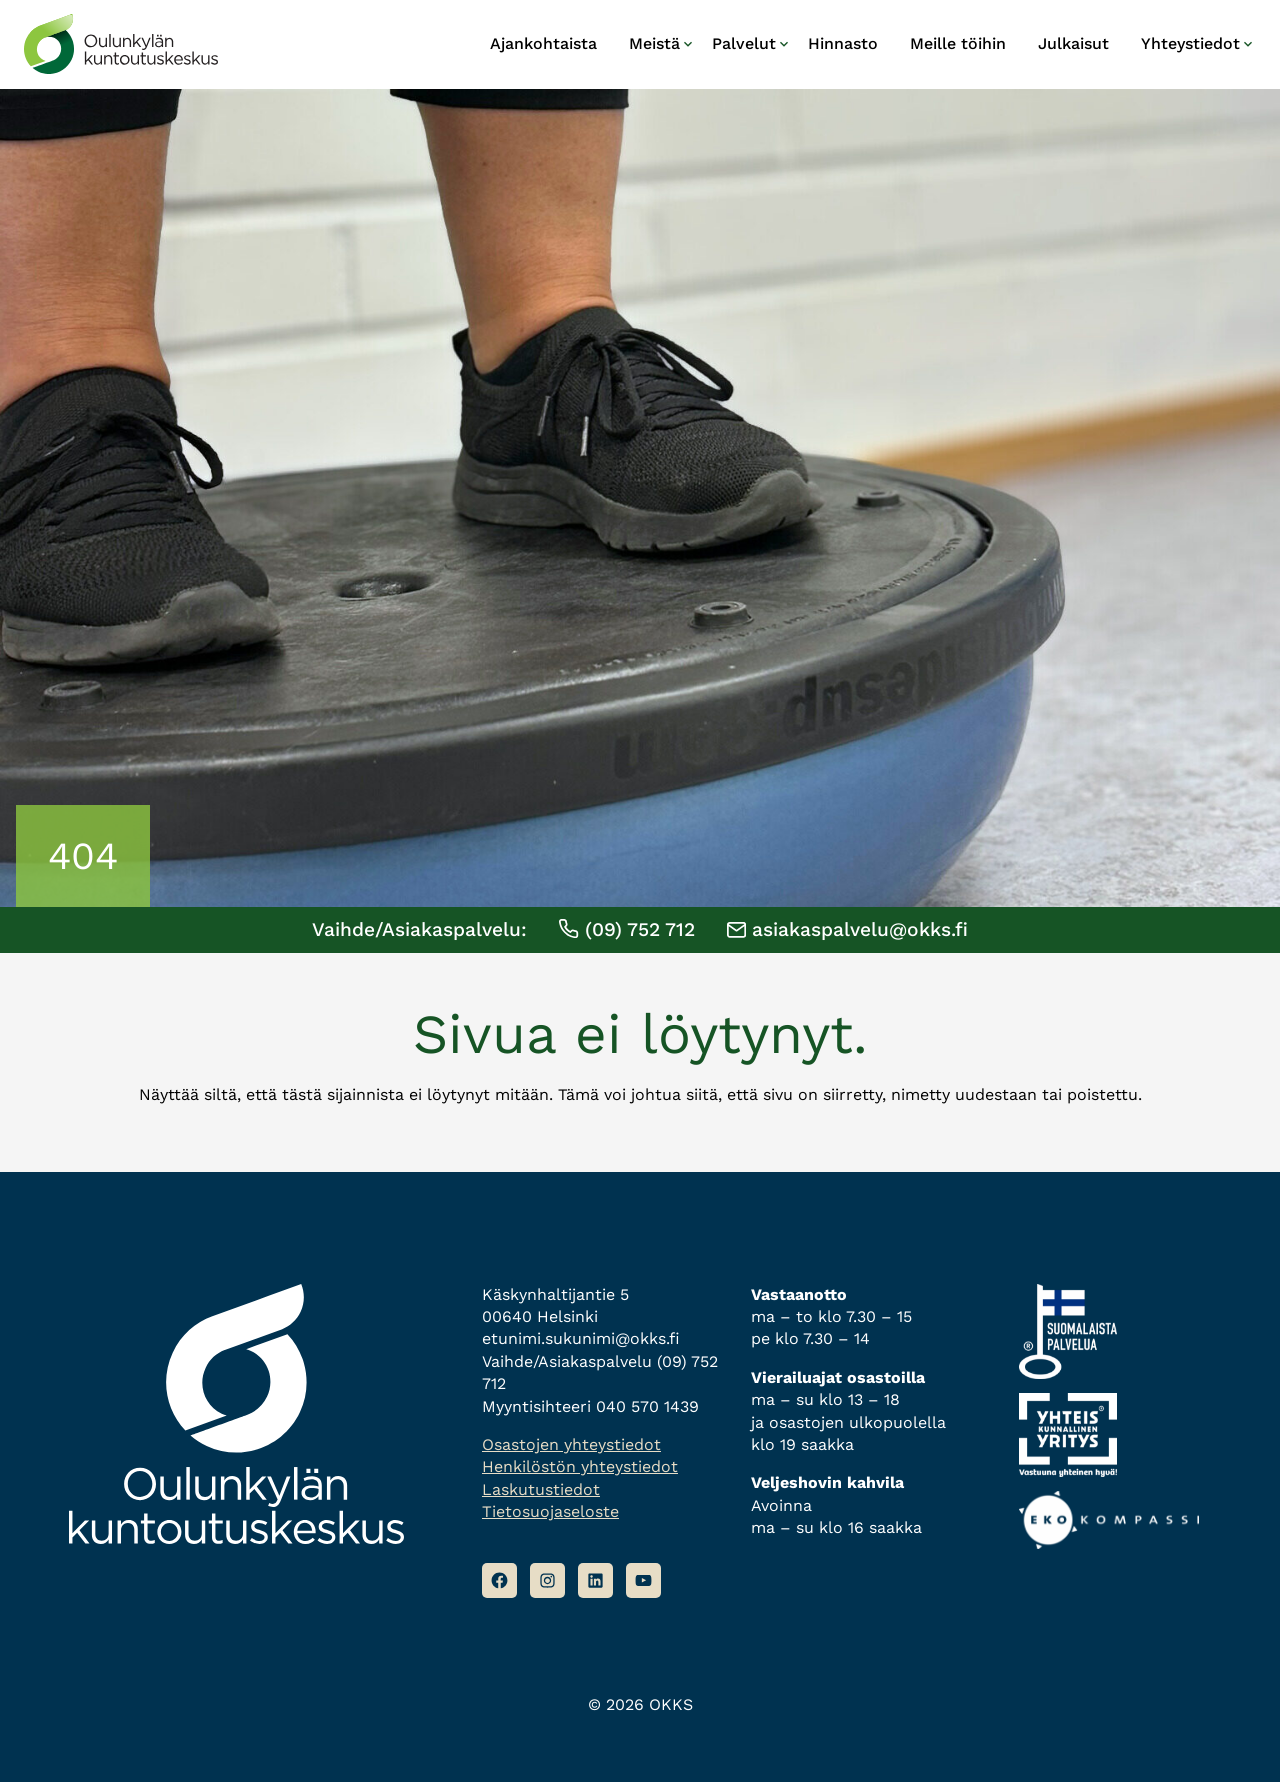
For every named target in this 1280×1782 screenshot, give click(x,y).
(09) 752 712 (626, 929)
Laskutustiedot (541, 1489)
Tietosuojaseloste (550, 1511)
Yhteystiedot (1190, 43)
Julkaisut (1073, 43)
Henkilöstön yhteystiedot (580, 1466)
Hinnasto (843, 43)
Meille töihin (958, 43)
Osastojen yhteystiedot (571, 1444)
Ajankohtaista (543, 43)
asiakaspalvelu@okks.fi (847, 929)
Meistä (654, 43)
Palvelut (744, 43)
